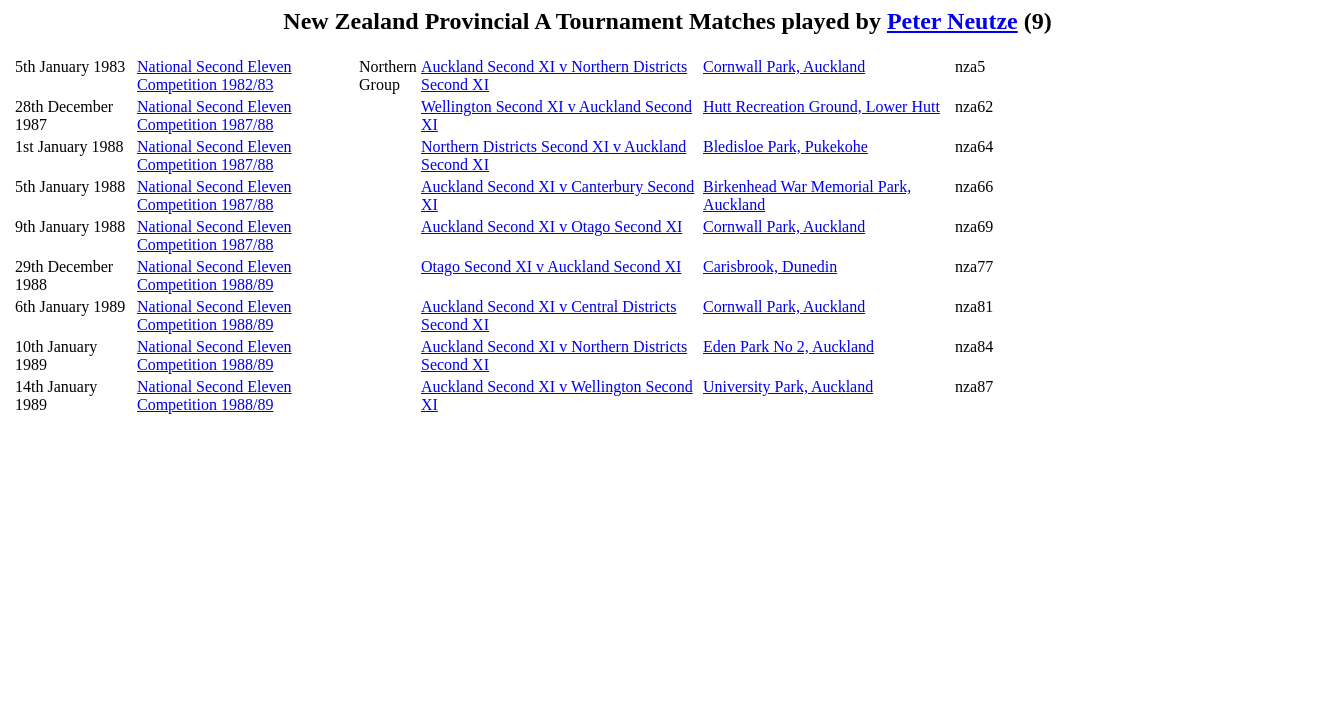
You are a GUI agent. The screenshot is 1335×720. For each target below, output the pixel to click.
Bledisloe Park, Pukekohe (785, 146)
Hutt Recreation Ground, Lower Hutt (821, 106)
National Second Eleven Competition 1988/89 (214, 275)
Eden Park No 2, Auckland (788, 346)
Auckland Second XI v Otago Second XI (551, 226)
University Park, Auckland (788, 386)
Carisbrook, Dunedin (770, 266)
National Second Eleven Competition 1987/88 (214, 115)
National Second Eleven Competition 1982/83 (214, 75)
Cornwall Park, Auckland (784, 66)
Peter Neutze (952, 21)
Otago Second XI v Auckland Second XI (551, 266)
